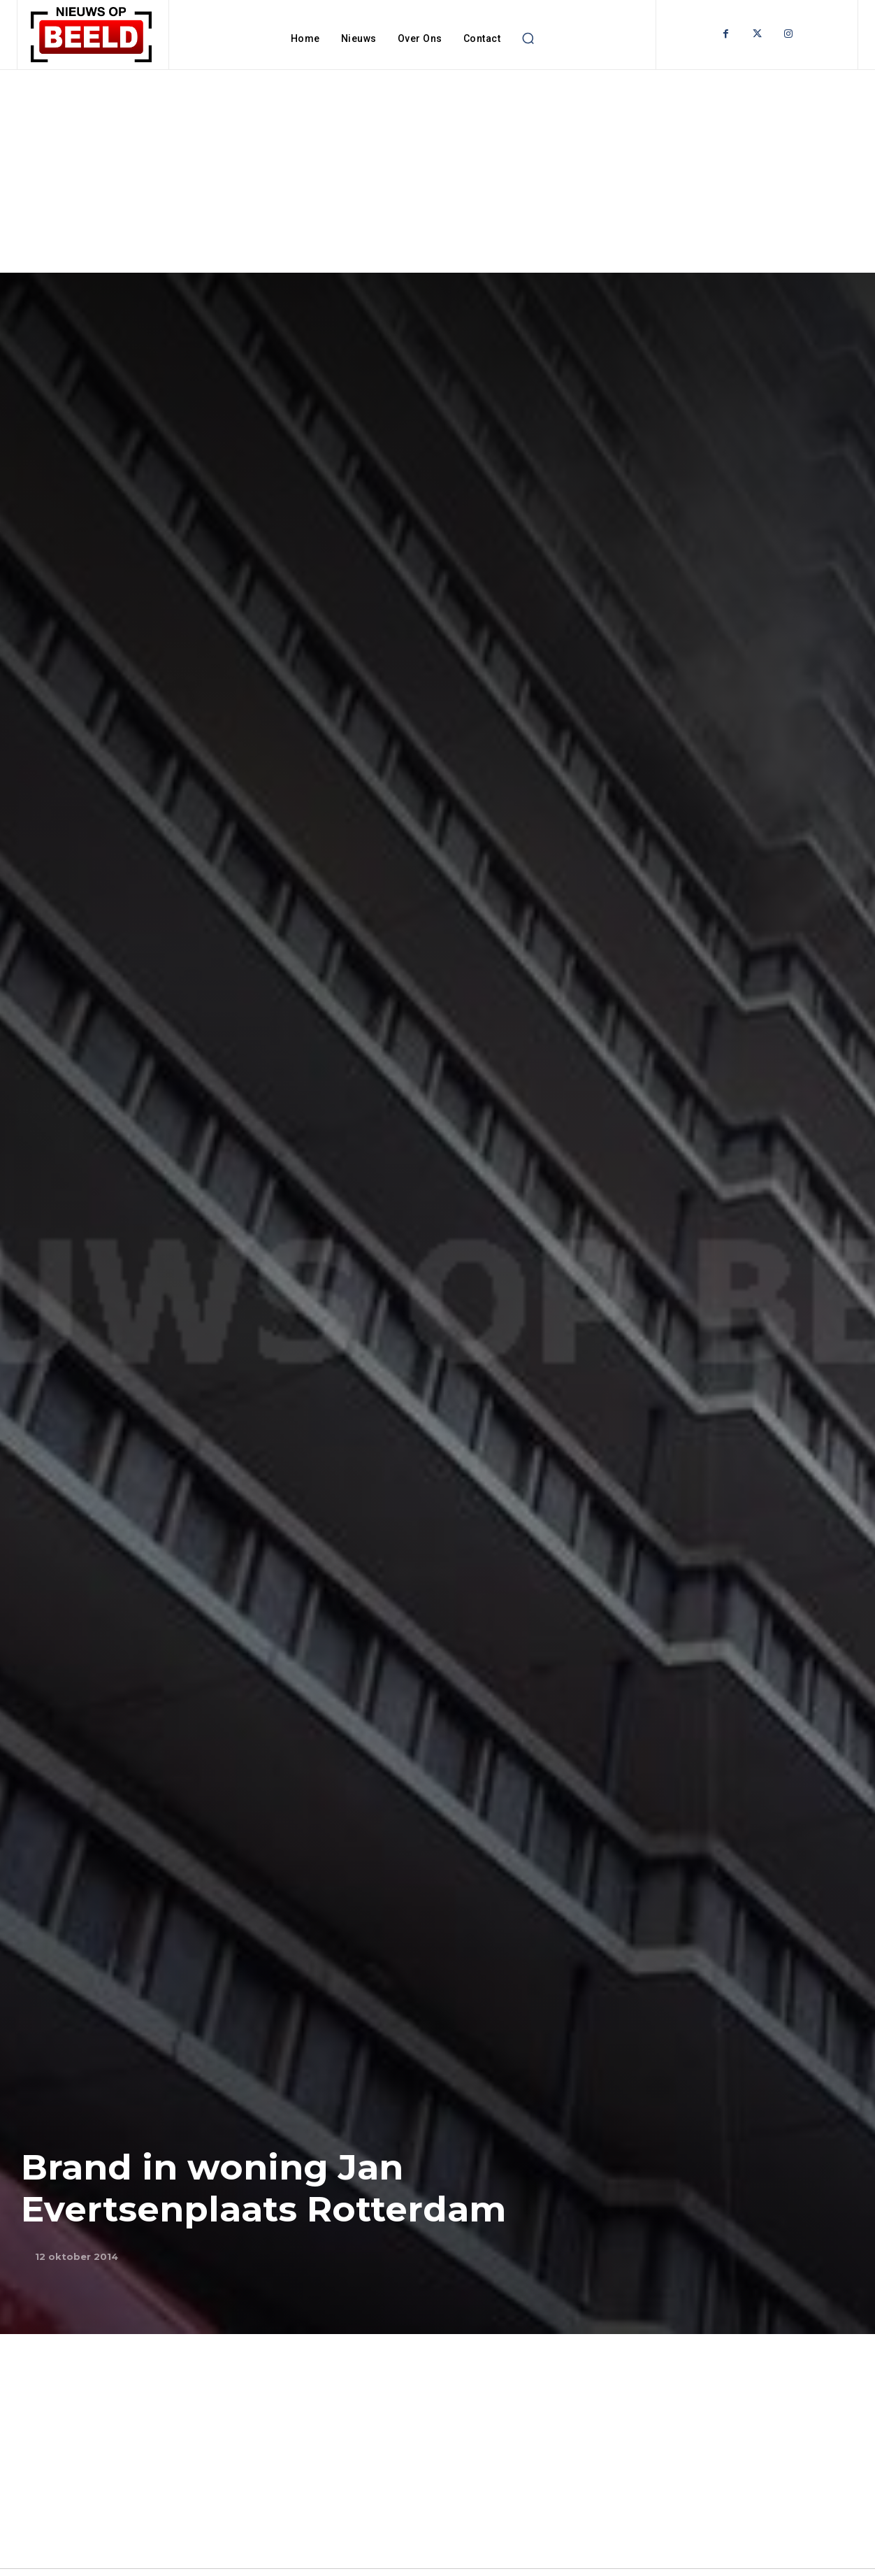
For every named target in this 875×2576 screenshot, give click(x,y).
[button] (527, 38)
